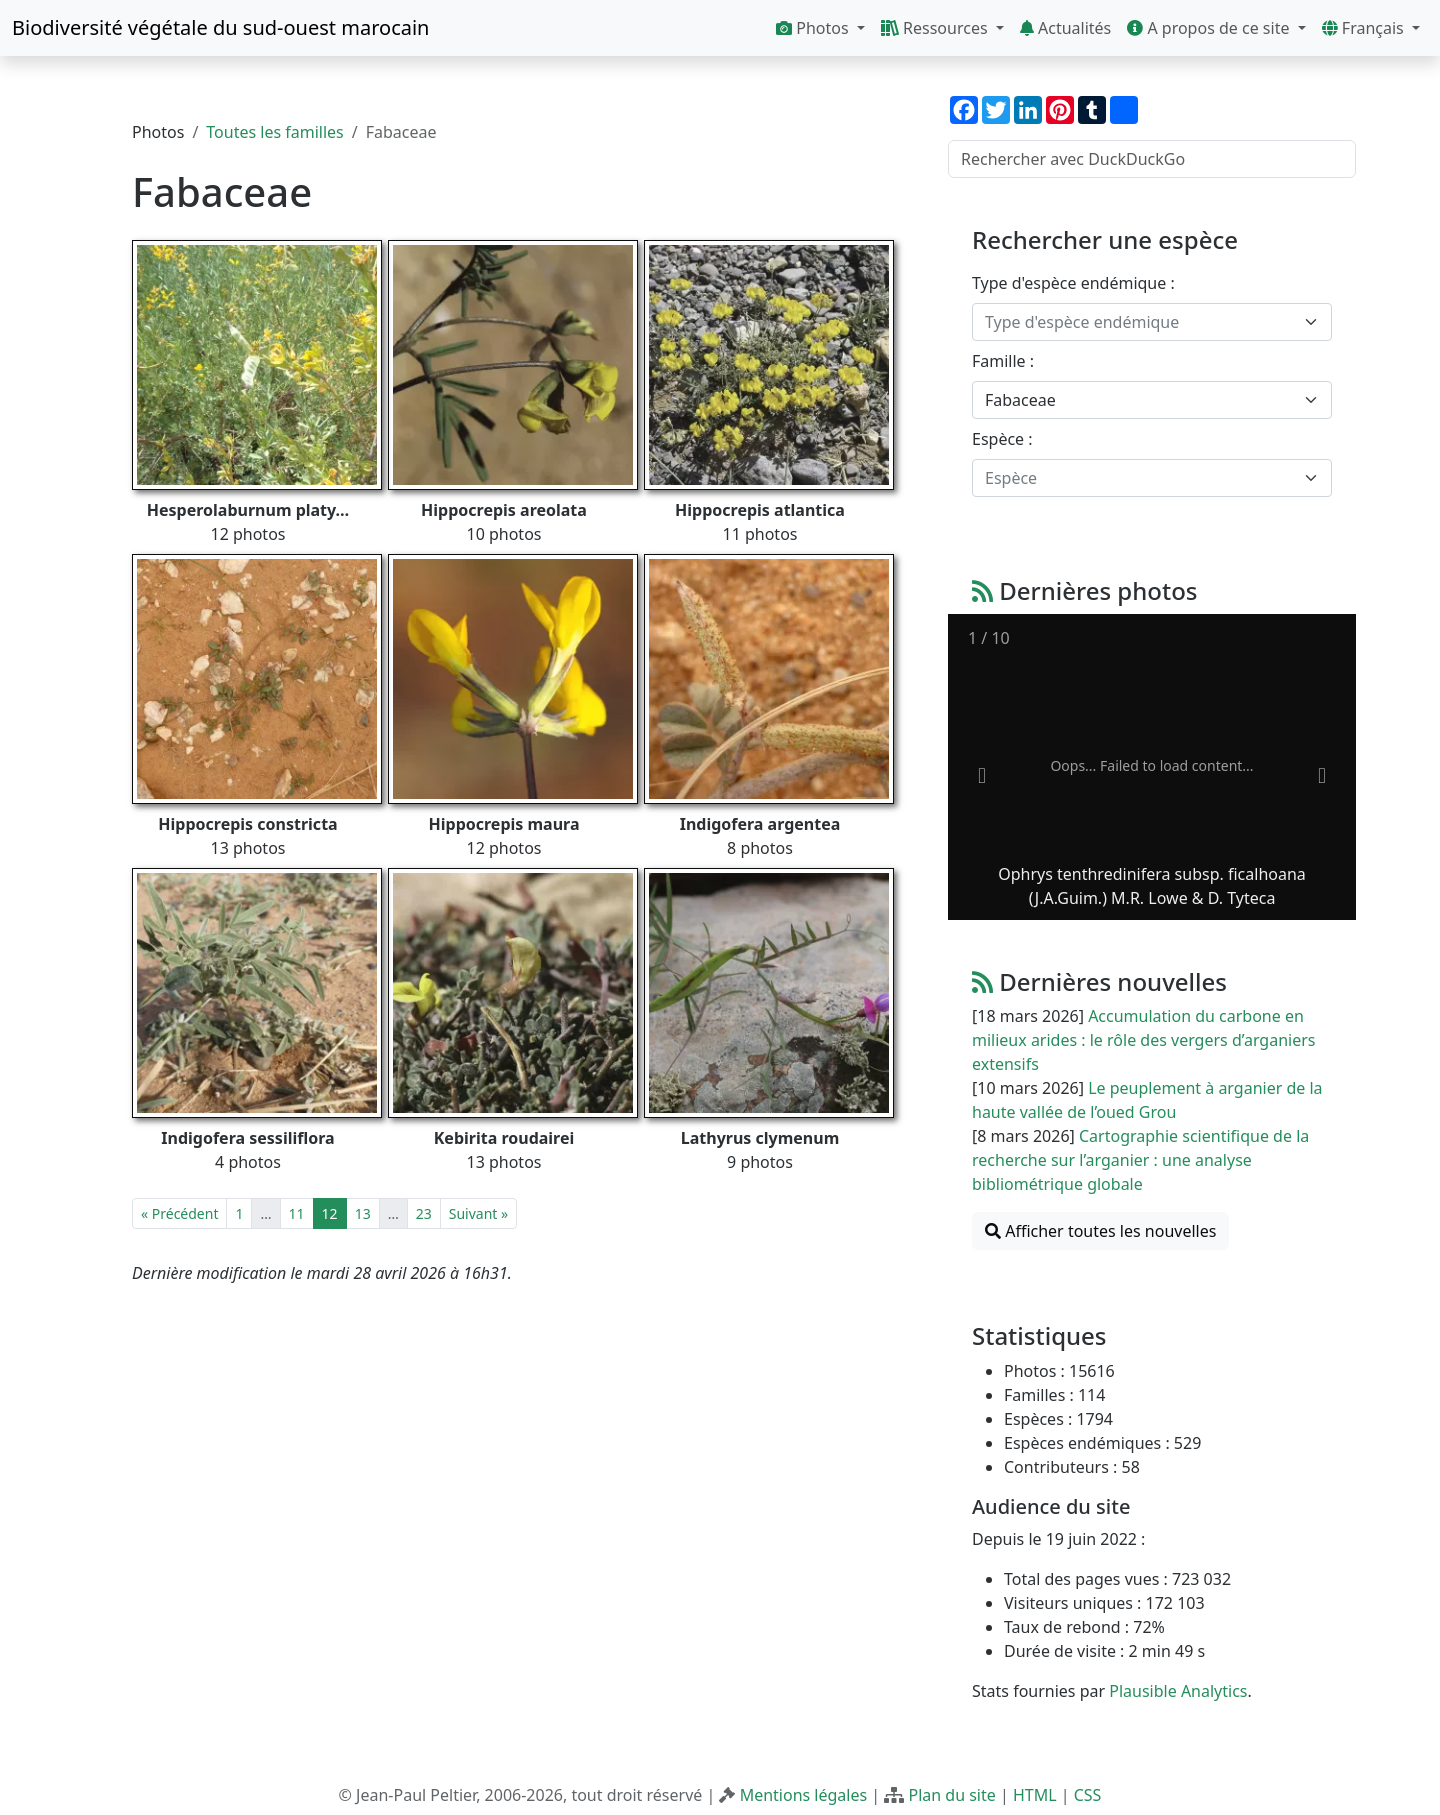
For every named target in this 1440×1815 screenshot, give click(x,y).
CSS (1088, 1795)
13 (363, 1213)
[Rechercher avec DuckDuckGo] (1152, 159)
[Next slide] (1322, 776)
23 (424, 1213)
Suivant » (478, 1213)
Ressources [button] (936, 28)
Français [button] (1365, 28)
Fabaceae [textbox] (1020, 400)
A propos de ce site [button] (1210, 28)
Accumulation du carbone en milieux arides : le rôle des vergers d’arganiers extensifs (1143, 1040)
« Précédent (179, 1213)
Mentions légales (804, 1795)
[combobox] (1152, 322)
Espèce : (1002, 439)
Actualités (1065, 28)
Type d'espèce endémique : (1073, 283)
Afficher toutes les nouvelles (1100, 1231)
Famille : (1003, 361)
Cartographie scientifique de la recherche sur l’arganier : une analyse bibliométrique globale (1140, 1160)
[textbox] (1140, 322)
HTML (1035, 1795)
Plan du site (951, 1795)
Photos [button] (814, 28)
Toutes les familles (274, 132)
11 (297, 1213)
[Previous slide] (982, 776)
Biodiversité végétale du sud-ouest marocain (220, 27)
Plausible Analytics (1178, 1691)
